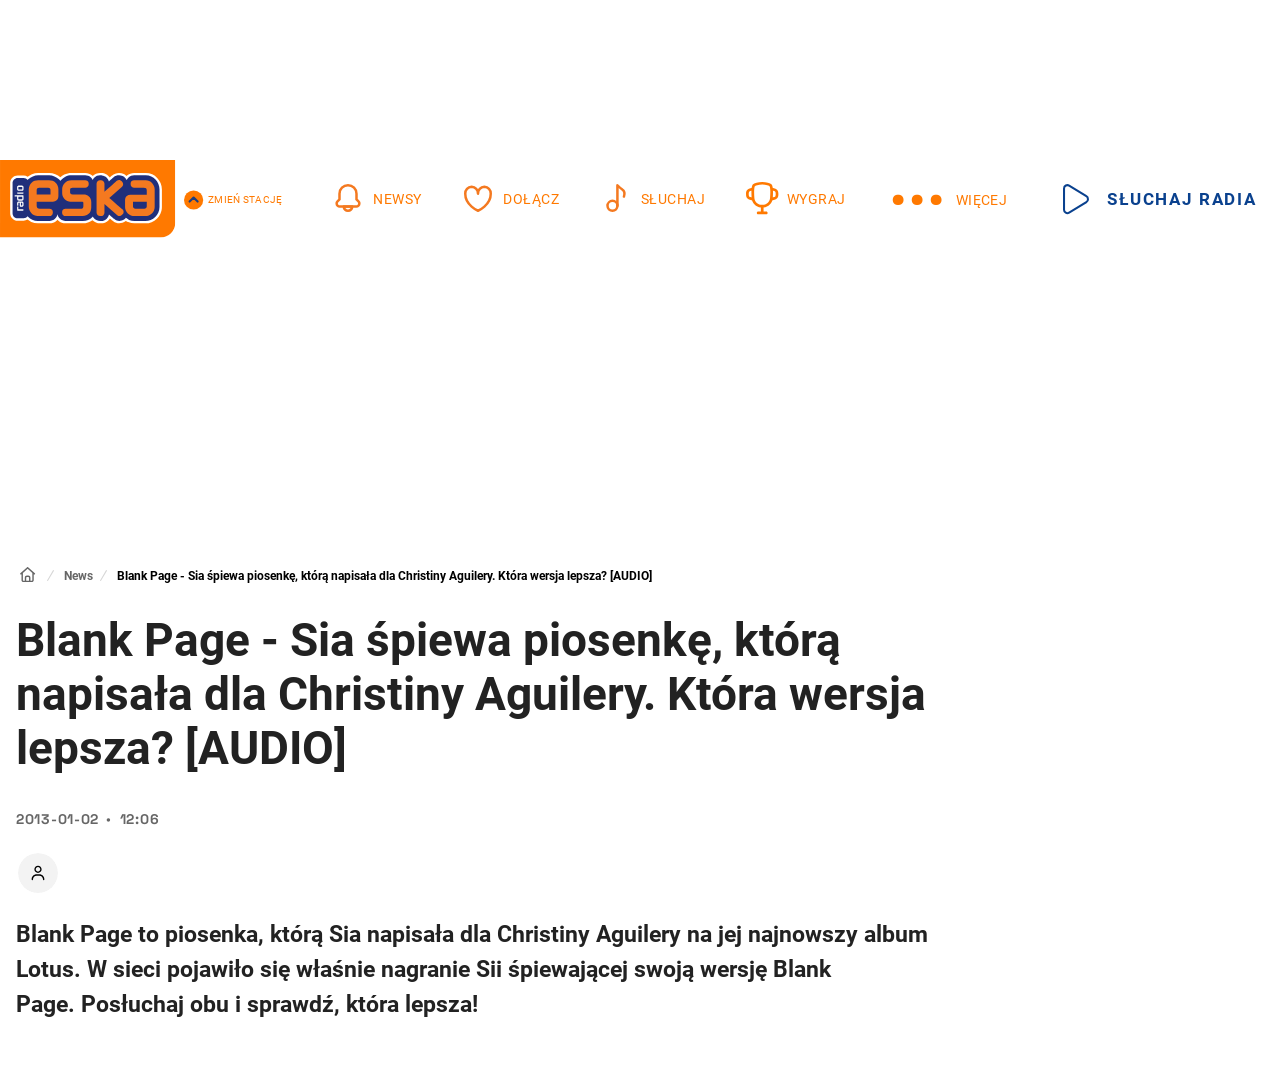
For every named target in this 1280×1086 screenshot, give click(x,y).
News (78, 576)
